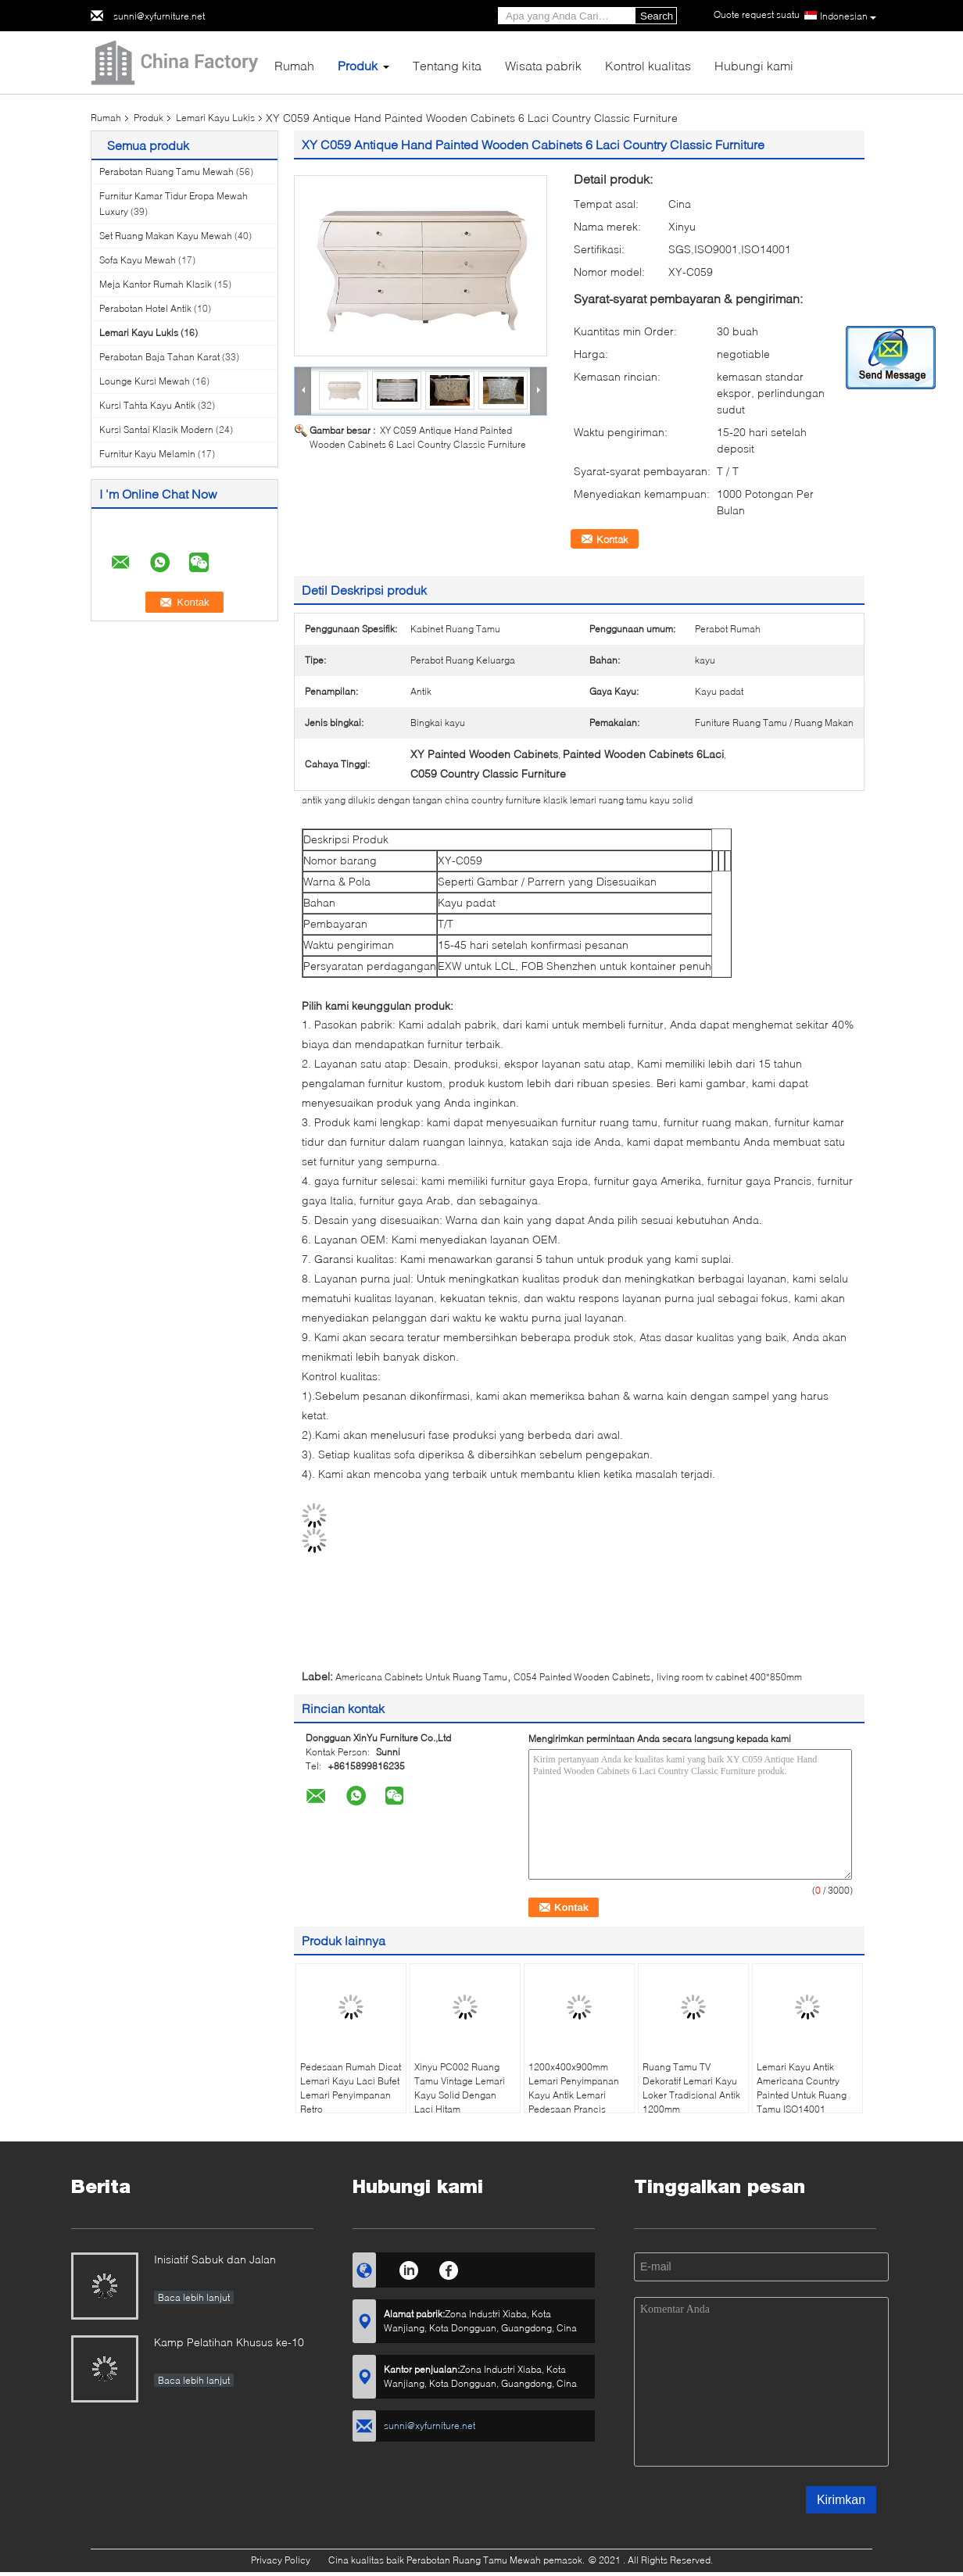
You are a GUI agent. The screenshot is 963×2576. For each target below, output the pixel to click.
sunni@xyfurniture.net (159, 16)
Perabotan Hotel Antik (145, 308)
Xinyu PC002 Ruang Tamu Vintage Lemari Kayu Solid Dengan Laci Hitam (459, 2088)
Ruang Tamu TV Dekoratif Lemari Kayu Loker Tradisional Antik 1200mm (691, 2088)
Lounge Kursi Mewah (144, 381)
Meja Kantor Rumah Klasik (155, 284)
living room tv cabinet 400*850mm (729, 1677)
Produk (358, 65)
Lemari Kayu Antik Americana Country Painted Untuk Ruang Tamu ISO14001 (802, 2088)
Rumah (294, 65)
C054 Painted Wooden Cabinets (582, 1677)
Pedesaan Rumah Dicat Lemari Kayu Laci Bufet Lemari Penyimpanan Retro (350, 2088)
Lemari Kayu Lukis (215, 117)
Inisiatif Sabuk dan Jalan (215, 2259)
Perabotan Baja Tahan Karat (159, 357)
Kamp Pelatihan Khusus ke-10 (229, 2342)
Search (656, 16)
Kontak (612, 539)
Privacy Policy (280, 2560)
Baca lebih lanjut (194, 2297)
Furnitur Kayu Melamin (147, 454)
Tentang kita (447, 65)
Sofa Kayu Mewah (137, 260)
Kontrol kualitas (648, 65)
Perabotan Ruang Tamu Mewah (166, 171)
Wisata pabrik (543, 65)
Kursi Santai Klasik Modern (156, 429)
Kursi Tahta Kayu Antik (147, 405)
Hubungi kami (753, 65)
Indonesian (848, 16)
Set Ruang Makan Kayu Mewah (165, 236)
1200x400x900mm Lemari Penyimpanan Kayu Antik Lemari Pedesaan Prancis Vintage (573, 2095)
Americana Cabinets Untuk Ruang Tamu (421, 1677)
